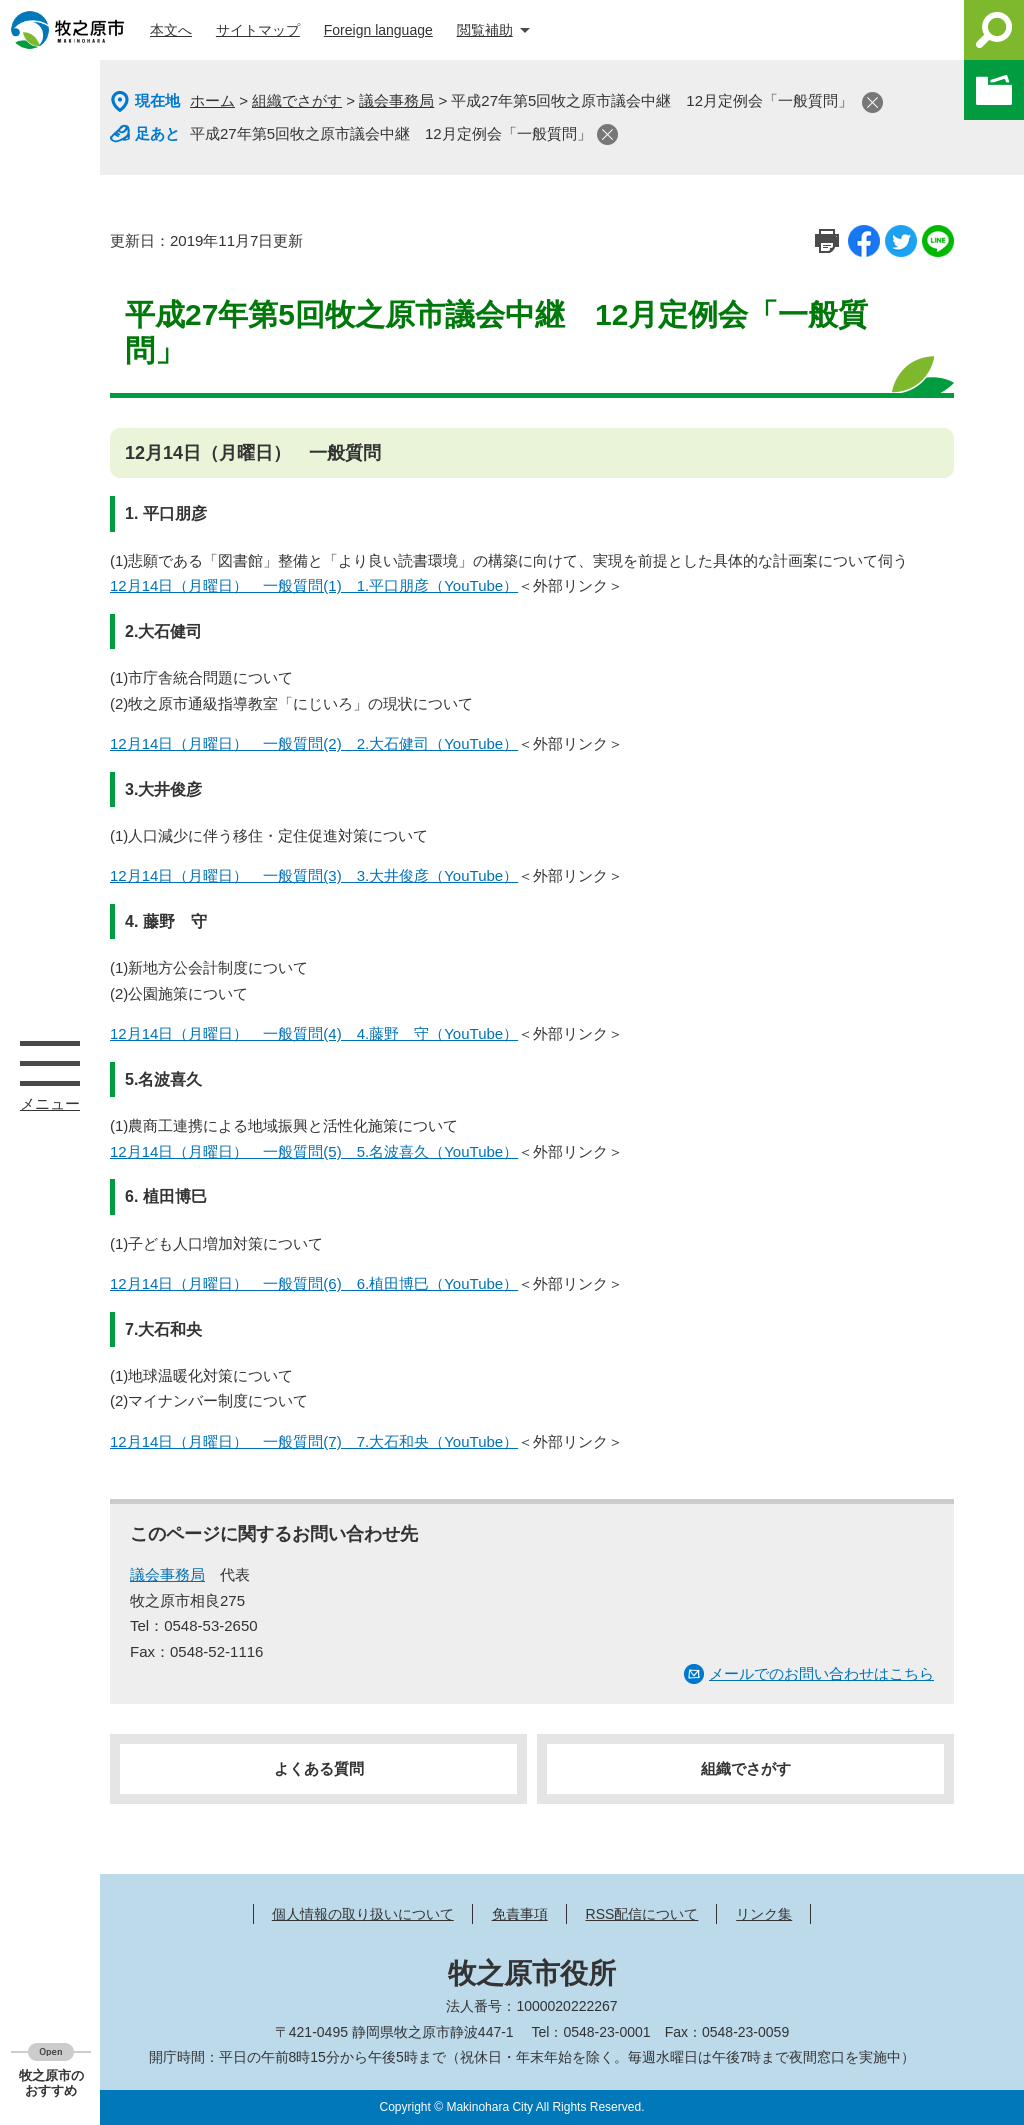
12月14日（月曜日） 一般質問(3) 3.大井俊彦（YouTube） (314, 875)
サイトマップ (258, 30)
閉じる (872, 102)
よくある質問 (319, 1768)
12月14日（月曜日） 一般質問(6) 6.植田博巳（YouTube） (314, 1283)
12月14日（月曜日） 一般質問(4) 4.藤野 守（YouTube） (314, 1033)
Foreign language (378, 30)
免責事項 (520, 1914)
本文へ (171, 30)
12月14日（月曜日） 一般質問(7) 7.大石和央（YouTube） (314, 1441)
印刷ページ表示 (827, 241)
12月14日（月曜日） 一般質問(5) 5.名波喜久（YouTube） (314, 1151)
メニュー (50, 1063)
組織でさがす (297, 100)
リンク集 (764, 1914)
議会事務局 (396, 100)
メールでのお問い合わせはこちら (821, 1673)
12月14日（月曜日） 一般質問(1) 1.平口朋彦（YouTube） (314, 585)
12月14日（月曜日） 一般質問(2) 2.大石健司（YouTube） (314, 743)
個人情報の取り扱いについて (363, 1914)
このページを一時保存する (994, 90)
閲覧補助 (485, 30)
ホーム (212, 100)
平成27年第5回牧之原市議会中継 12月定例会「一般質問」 (391, 133)
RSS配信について (642, 1914)
